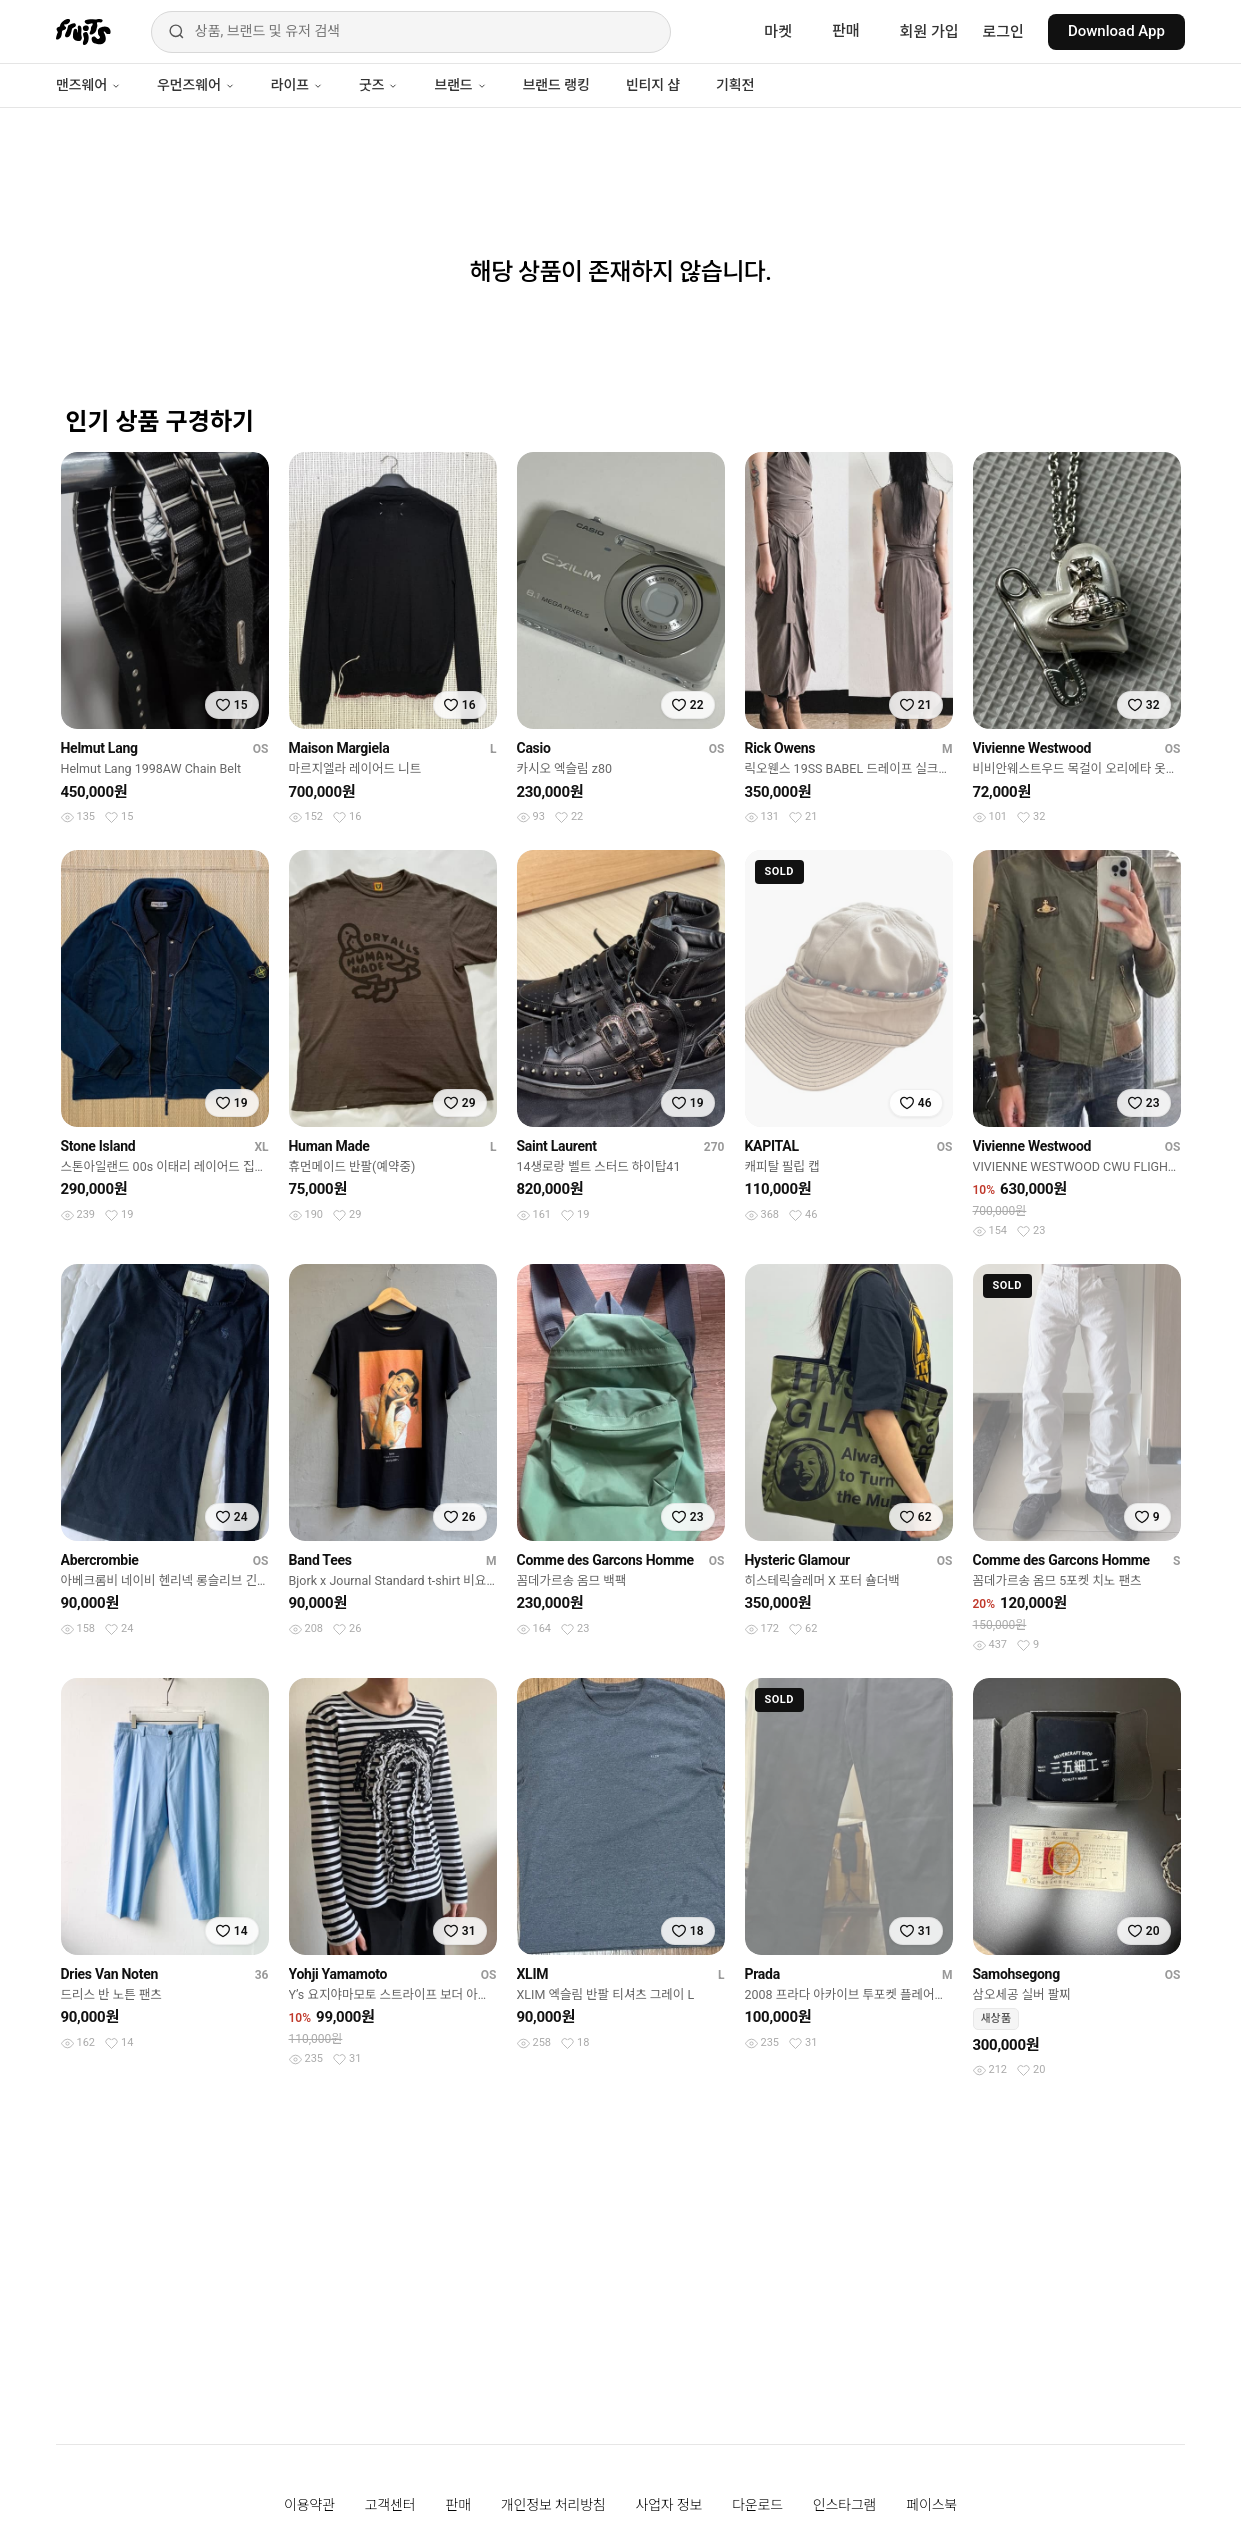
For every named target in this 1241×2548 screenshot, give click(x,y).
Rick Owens (780, 748)
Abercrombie (100, 1560)
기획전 (735, 85)
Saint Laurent (557, 1146)
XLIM (533, 1974)
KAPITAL (772, 1146)
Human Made (329, 1146)
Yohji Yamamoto (338, 1974)
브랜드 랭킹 (556, 85)
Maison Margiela (339, 748)
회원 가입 (929, 32)
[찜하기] (232, 705)
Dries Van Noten (110, 1974)
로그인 (1003, 32)
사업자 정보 (669, 2505)
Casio (534, 748)
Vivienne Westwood (1032, 748)
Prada (762, 1974)
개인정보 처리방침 (553, 2505)
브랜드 (460, 85)
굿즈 (378, 85)
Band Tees (320, 1560)
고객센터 (390, 2505)
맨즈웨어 (88, 85)
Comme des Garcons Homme (605, 1560)
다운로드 (757, 2505)
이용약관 (309, 2505)
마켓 (778, 32)
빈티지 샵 (653, 85)
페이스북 (931, 2505)
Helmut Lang (99, 748)
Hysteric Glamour (797, 1560)
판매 (846, 31)
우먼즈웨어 (196, 85)
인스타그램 (844, 2505)
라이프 (297, 85)
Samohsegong (1016, 1974)
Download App (1116, 31)
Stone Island (98, 1146)
